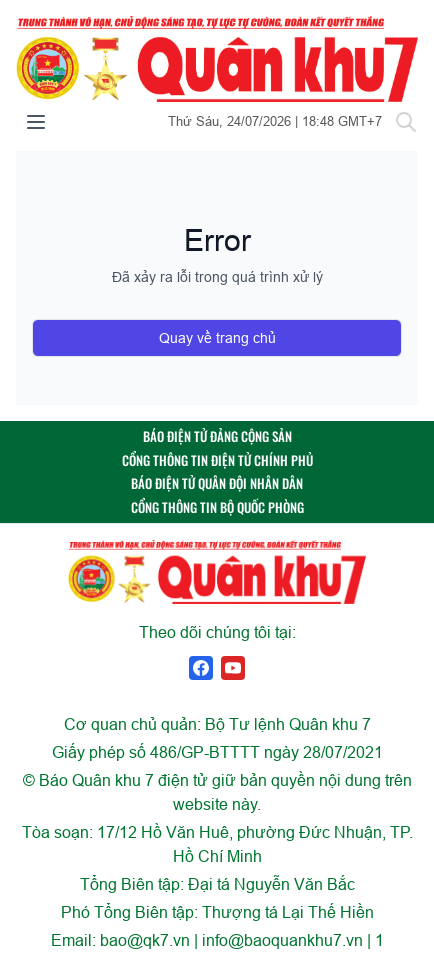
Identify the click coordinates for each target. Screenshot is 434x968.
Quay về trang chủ (217, 338)
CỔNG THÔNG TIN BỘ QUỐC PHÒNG (217, 507)
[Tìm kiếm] (406, 122)
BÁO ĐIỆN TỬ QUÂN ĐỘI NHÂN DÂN (217, 483)
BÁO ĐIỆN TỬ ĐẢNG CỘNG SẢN (217, 436)
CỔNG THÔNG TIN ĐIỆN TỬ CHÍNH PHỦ (217, 460)
